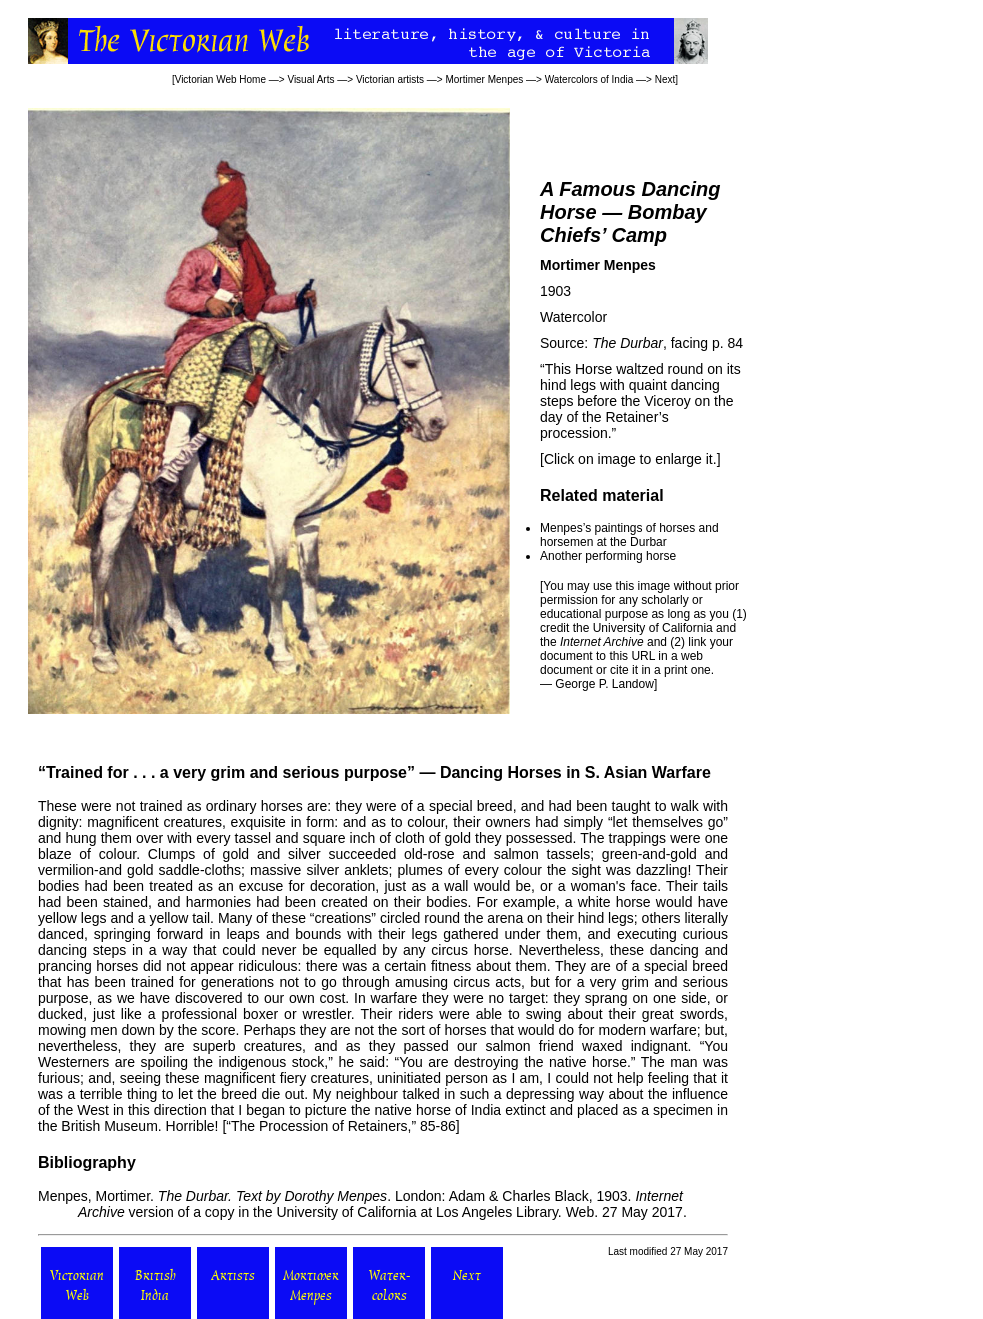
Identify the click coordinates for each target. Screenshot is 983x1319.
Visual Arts (310, 79)
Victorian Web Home (220, 79)
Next (665, 79)
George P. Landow (604, 684)
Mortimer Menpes (484, 79)
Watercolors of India (589, 79)
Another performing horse (608, 556)
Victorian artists (390, 79)
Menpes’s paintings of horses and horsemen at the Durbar (629, 535)
